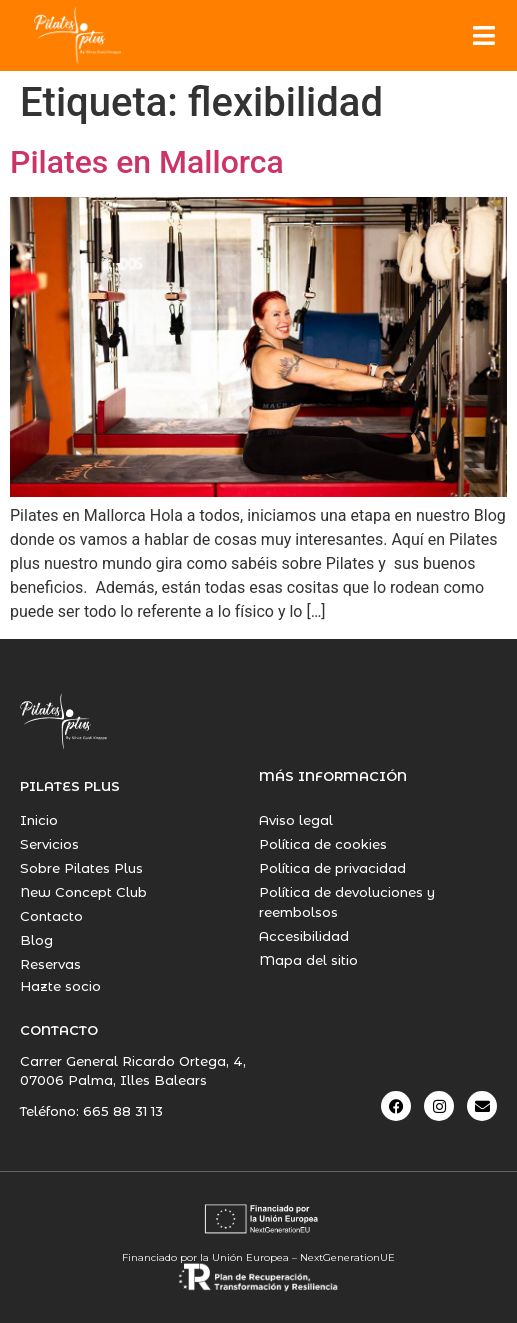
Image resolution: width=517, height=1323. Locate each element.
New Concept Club (83, 892)
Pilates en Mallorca (147, 162)
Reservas (50, 964)
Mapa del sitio (308, 960)
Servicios (49, 844)
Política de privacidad (332, 868)
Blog (36, 940)
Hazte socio (60, 986)
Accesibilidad (304, 936)
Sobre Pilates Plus (81, 868)
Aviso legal (296, 820)
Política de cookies (323, 844)
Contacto (51, 916)
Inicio (39, 820)
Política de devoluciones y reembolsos (347, 902)
